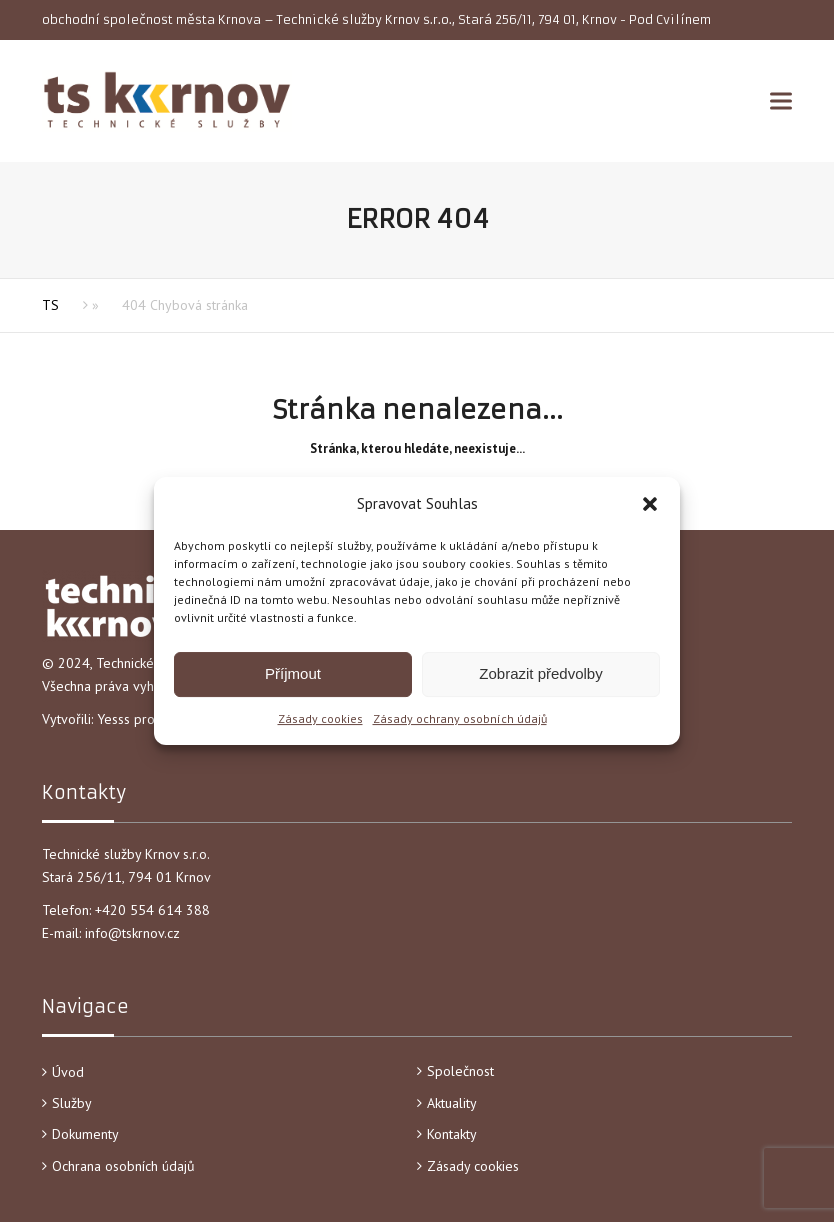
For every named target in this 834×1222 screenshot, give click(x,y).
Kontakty (452, 1134)
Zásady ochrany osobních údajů (460, 718)
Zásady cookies (320, 718)
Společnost (460, 1071)
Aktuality (452, 1103)
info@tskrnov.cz (132, 933)
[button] (650, 504)
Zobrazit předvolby (540, 673)
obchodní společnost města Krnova (151, 19)
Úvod (68, 1072)
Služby (72, 1103)
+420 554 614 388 (154, 910)
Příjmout (293, 673)
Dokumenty (85, 1134)
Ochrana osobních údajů (123, 1166)
